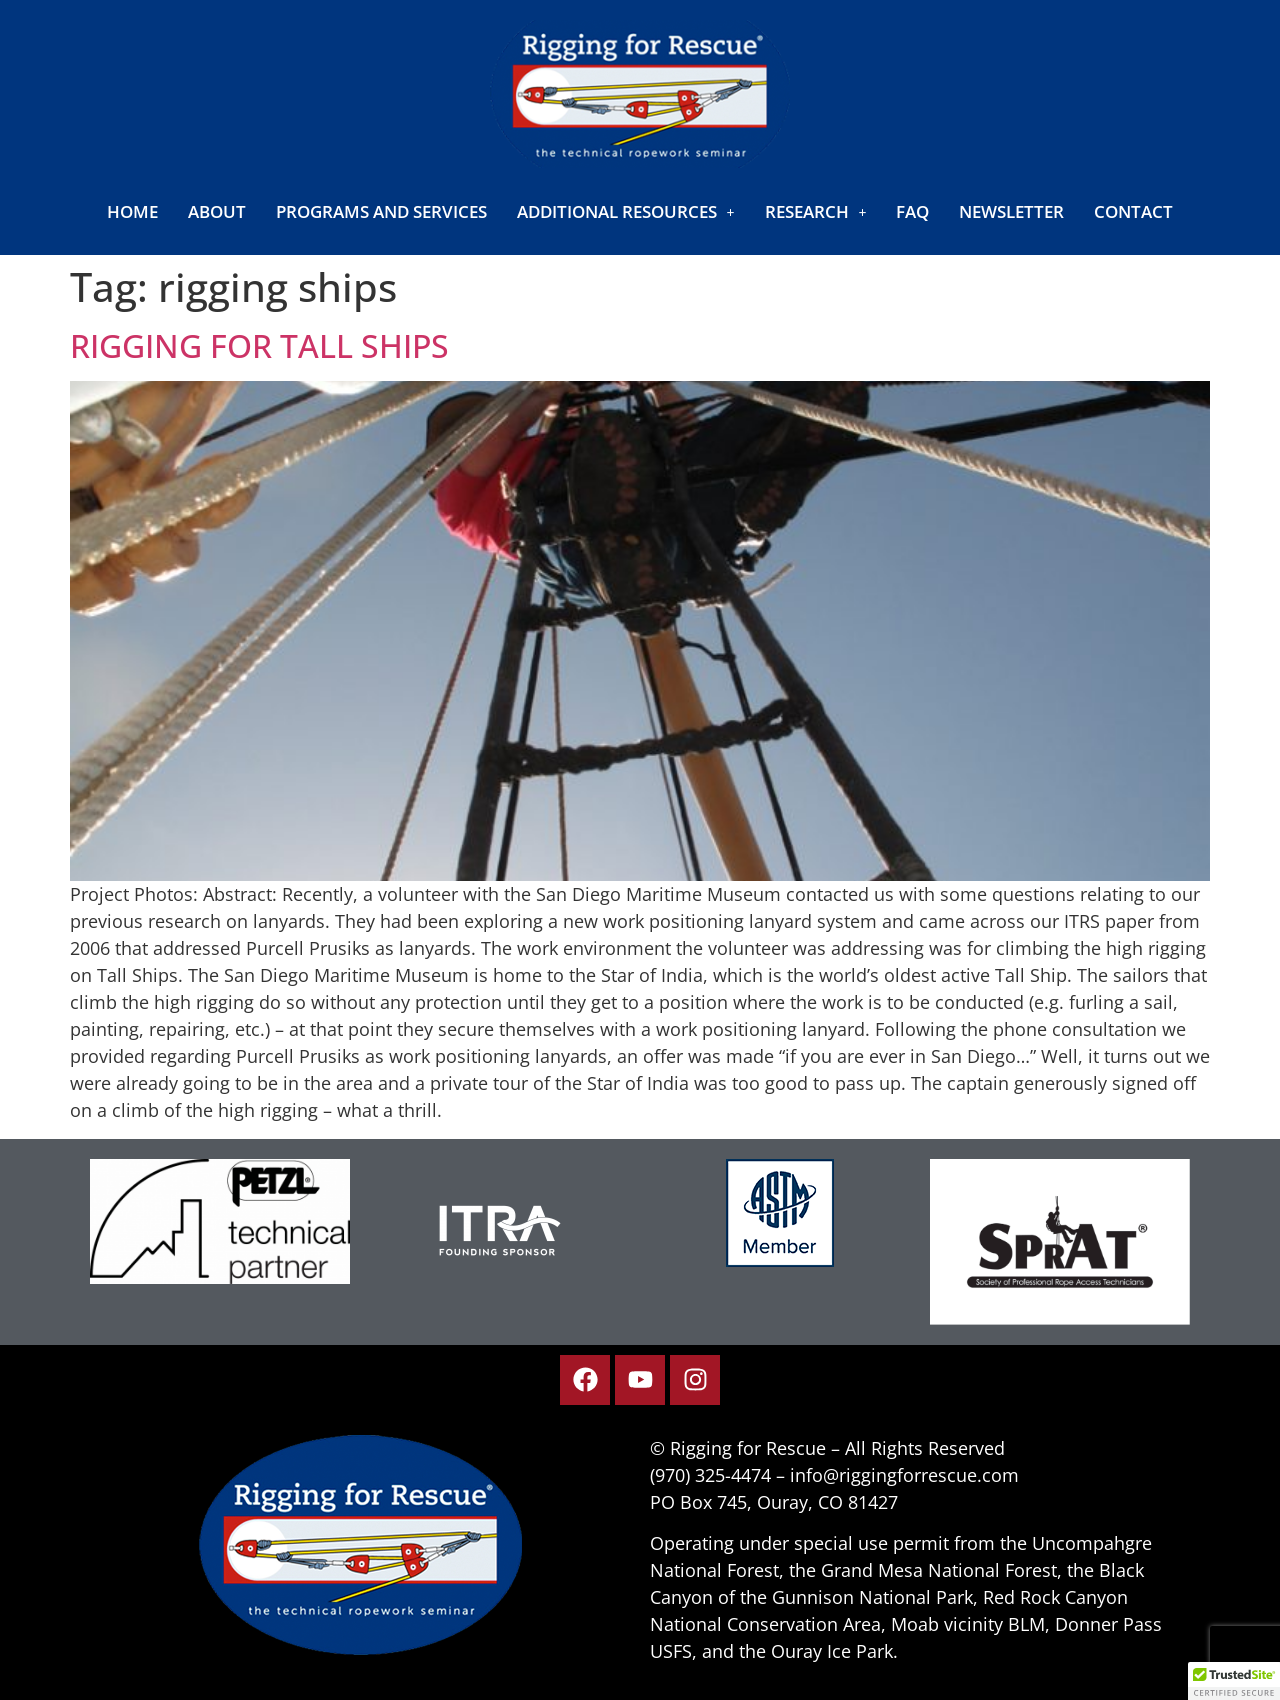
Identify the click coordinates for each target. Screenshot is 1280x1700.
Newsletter (1011, 211)
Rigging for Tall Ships (259, 345)
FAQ (912, 211)
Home (132, 211)
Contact (1133, 211)
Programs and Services (381, 211)
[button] (626, 211)
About (217, 211)
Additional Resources (626, 211)
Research (816, 211)
